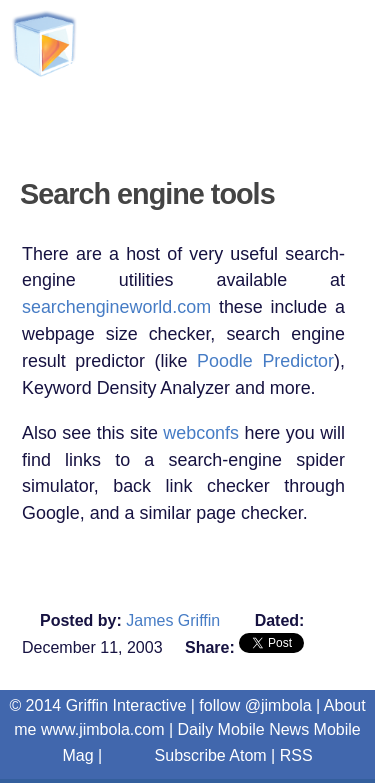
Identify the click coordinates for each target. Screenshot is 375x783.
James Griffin (173, 620)
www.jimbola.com (103, 729)
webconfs (201, 433)
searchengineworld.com (116, 307)
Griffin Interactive (132, 120)
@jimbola (278, 705)
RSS (296, 755)
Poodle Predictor (265, 361)
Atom (247, 755)
